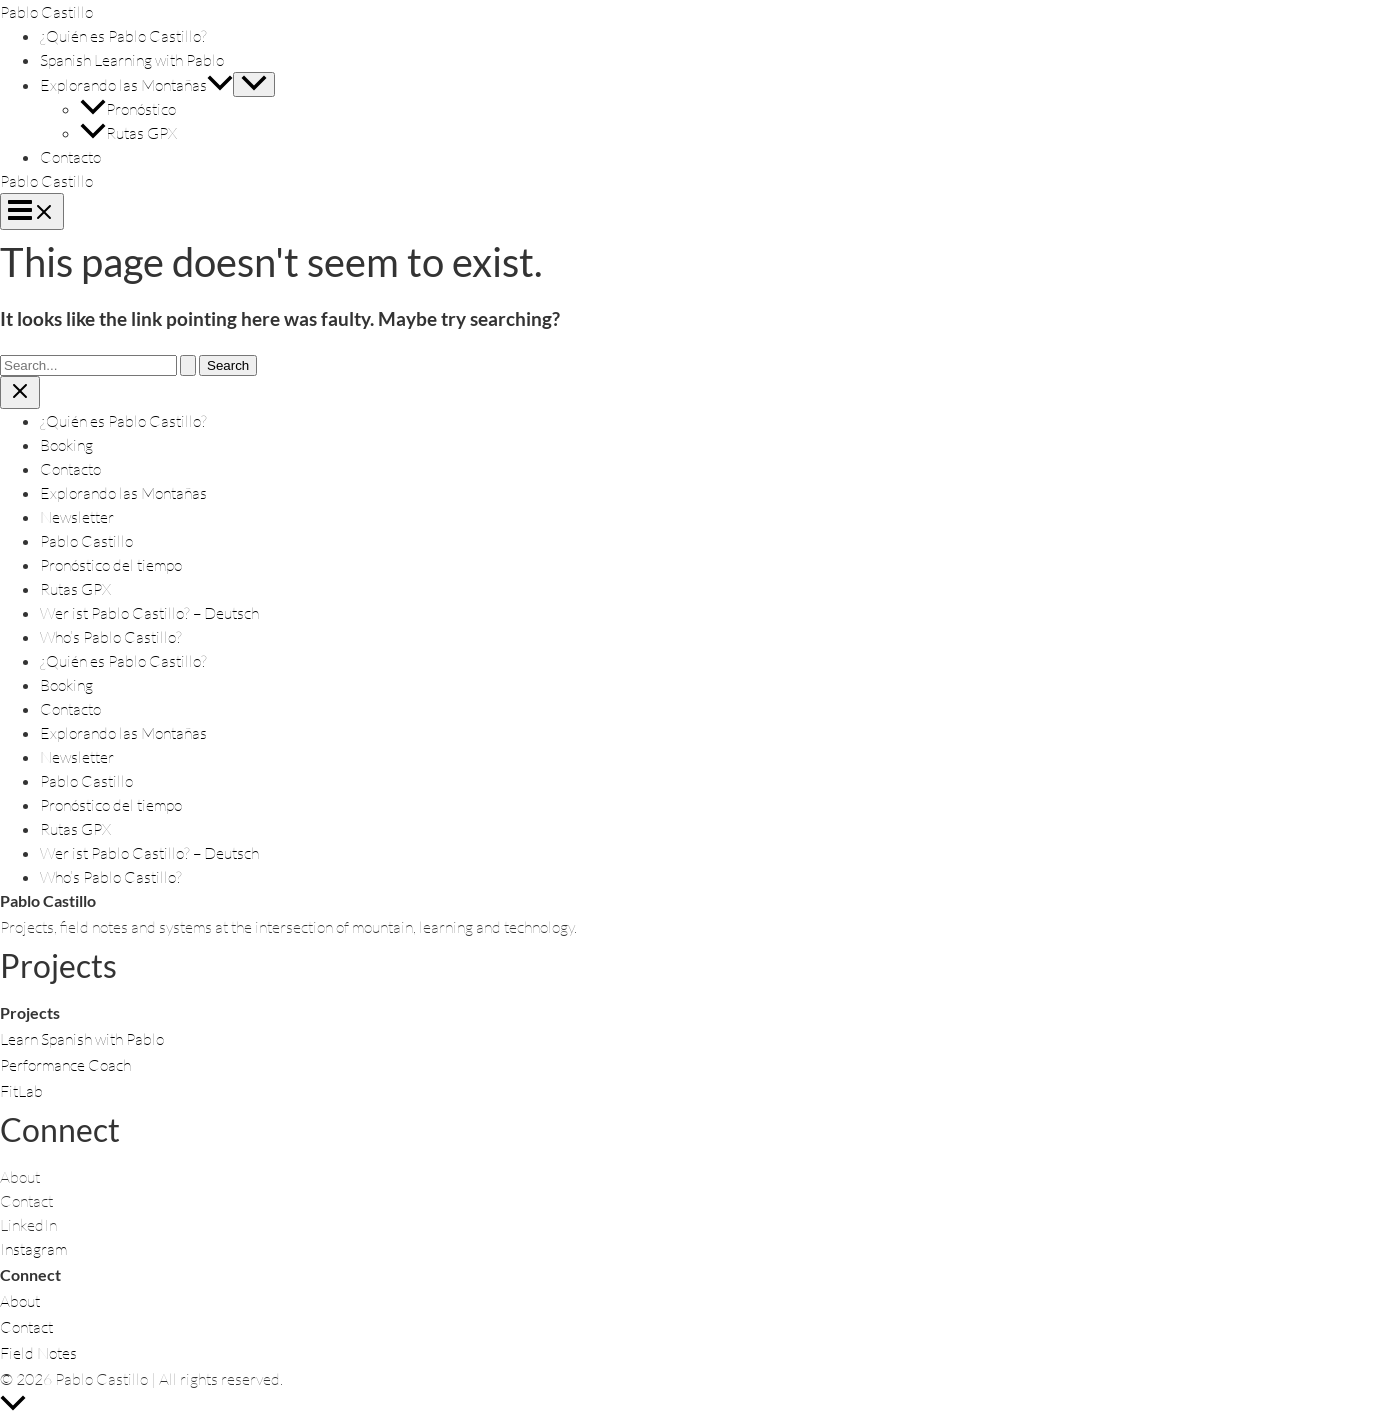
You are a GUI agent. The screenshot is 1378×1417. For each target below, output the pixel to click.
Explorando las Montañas (136, 85)
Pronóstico (128, 109)
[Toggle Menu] (254, 84)
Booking (66, 445)
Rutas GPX (128, 133)
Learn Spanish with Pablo (82, 1039)
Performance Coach (65, 1065)
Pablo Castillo (46, 12)
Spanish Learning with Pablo (132, 60)
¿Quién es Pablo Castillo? (123, 36)
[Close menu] (20, 392)
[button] (220, 85)
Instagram (33, 1249)
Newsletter (77, 517)
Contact (26, 1327)
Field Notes (38, 1353)
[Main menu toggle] (32, 211)
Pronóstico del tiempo (111, 565)
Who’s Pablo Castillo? (111, 637)
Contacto (70, 157)
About (20, 1301)
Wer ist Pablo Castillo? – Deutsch (149, 613)
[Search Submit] (188, 365)
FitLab (21, 1091)
